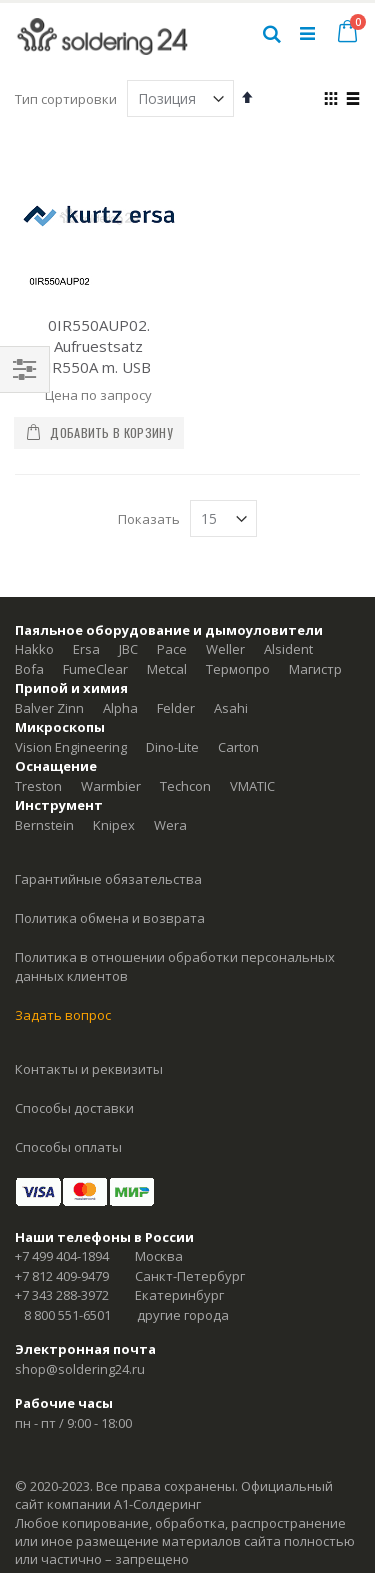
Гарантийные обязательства (108, 879)
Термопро (238, 669)
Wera (170, 825)
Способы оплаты (68, 1147)
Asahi (231, 708)
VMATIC (252, 786)
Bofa (29, 669)
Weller (225, 649)
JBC (128, 649)
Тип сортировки (66, 99)
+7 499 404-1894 (62, 1256)
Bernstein (44, 825)
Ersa (86, 649)
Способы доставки (74, 1108)
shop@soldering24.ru (80, 1369)
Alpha (120, 708)
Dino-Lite (172, 747)
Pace (172, 649)
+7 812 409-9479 (62, 1276)
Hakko (34, 649)
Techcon (185, 786)
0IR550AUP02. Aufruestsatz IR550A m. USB (99, 346)
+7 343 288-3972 (62, 1295)
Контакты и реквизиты (89, 1069)
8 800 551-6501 (67, 1315)
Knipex (114, 825)
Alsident (288, 649)
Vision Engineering (71, 747)
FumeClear (95, 669)
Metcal (167, 669)
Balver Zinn (49, 708)
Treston (38, 786)
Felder (176, 708)
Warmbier (111, 786)
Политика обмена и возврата (110, 918)
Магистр (315, 669)
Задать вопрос (63, 1015)
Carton (238, 747)
